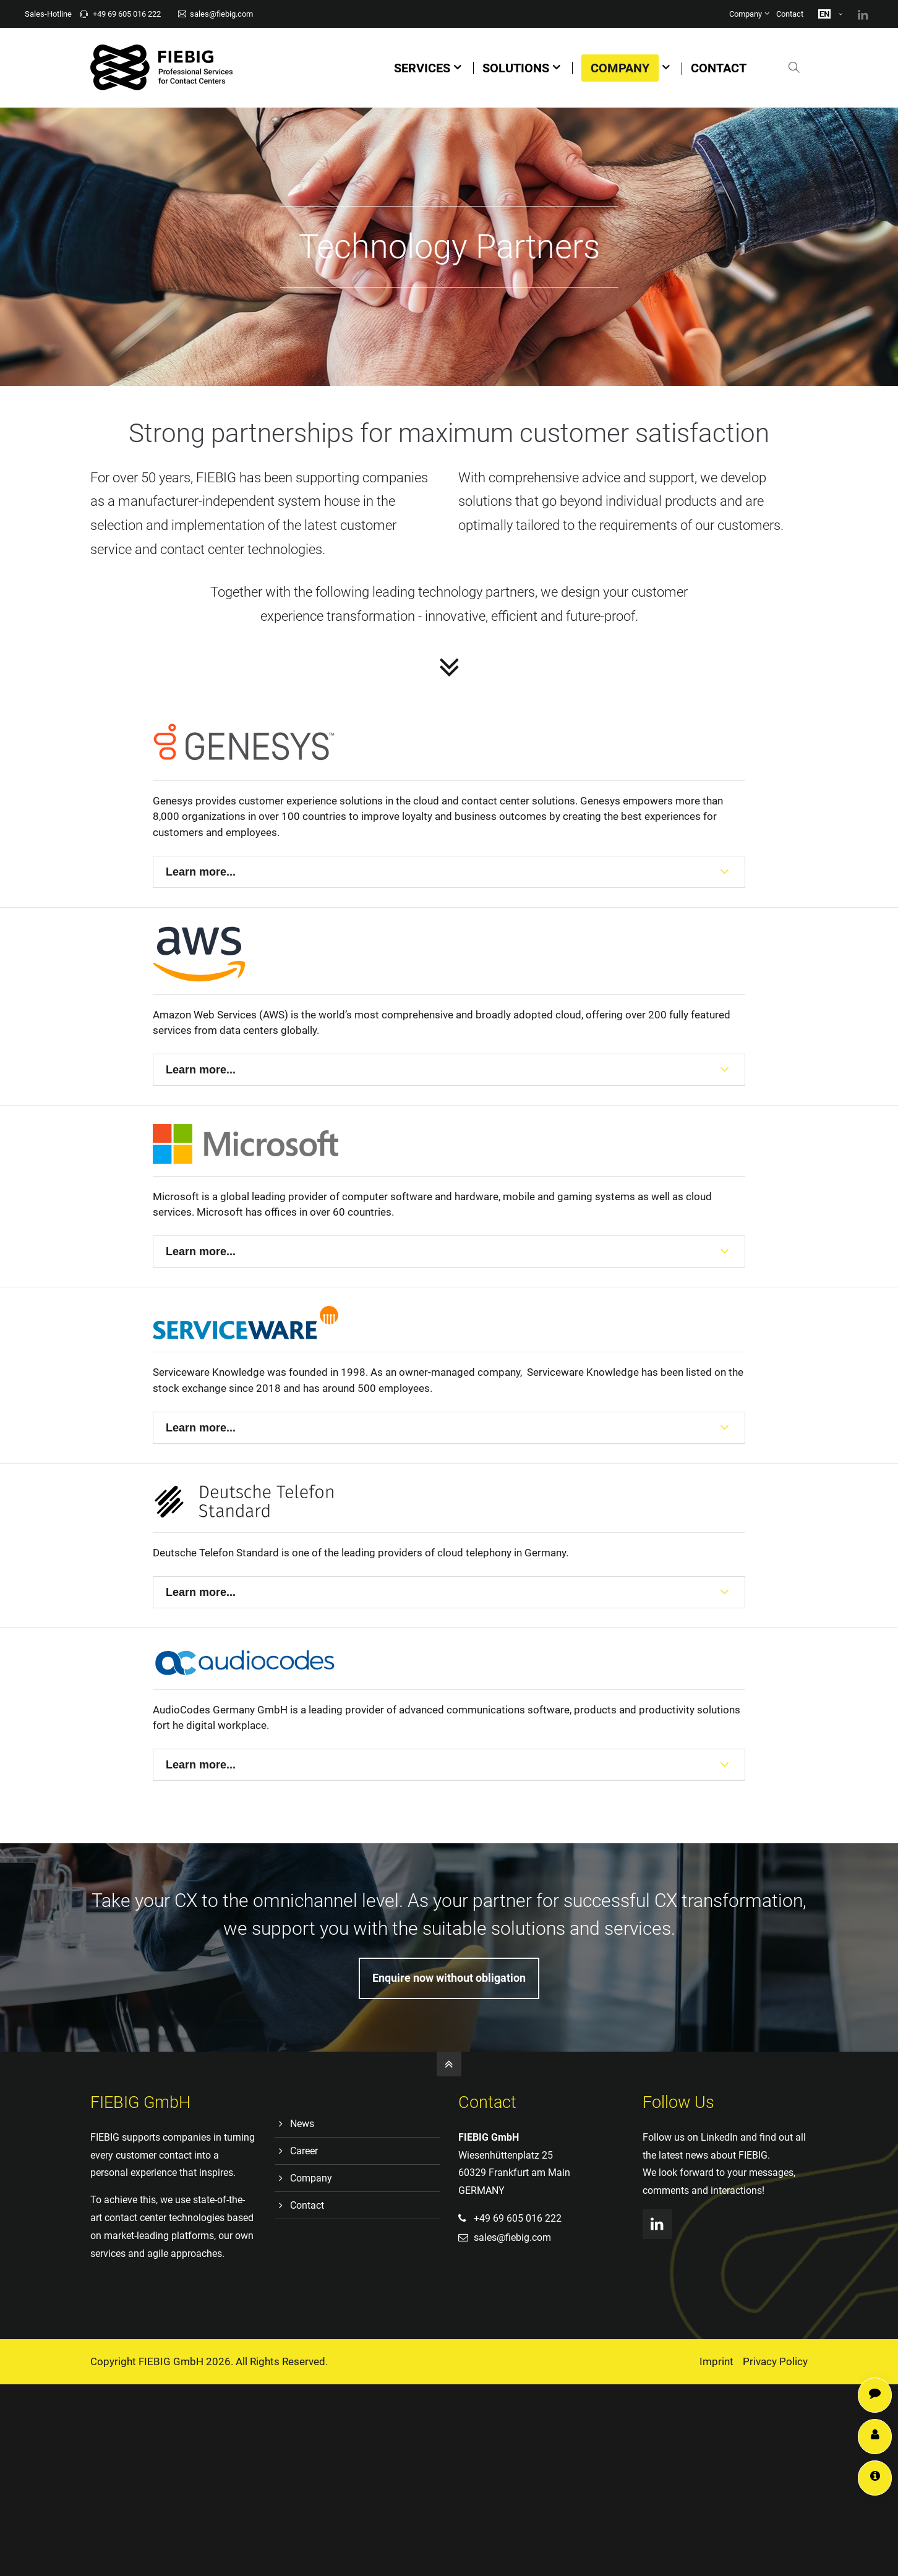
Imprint (716, 2361)
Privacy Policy (775, 2361)
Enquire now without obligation (449, 1977)
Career (304, 2151)
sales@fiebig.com (215, 14)
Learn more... (201, 872)
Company (745, 14)
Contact (789, 14)
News (302, 2124)
